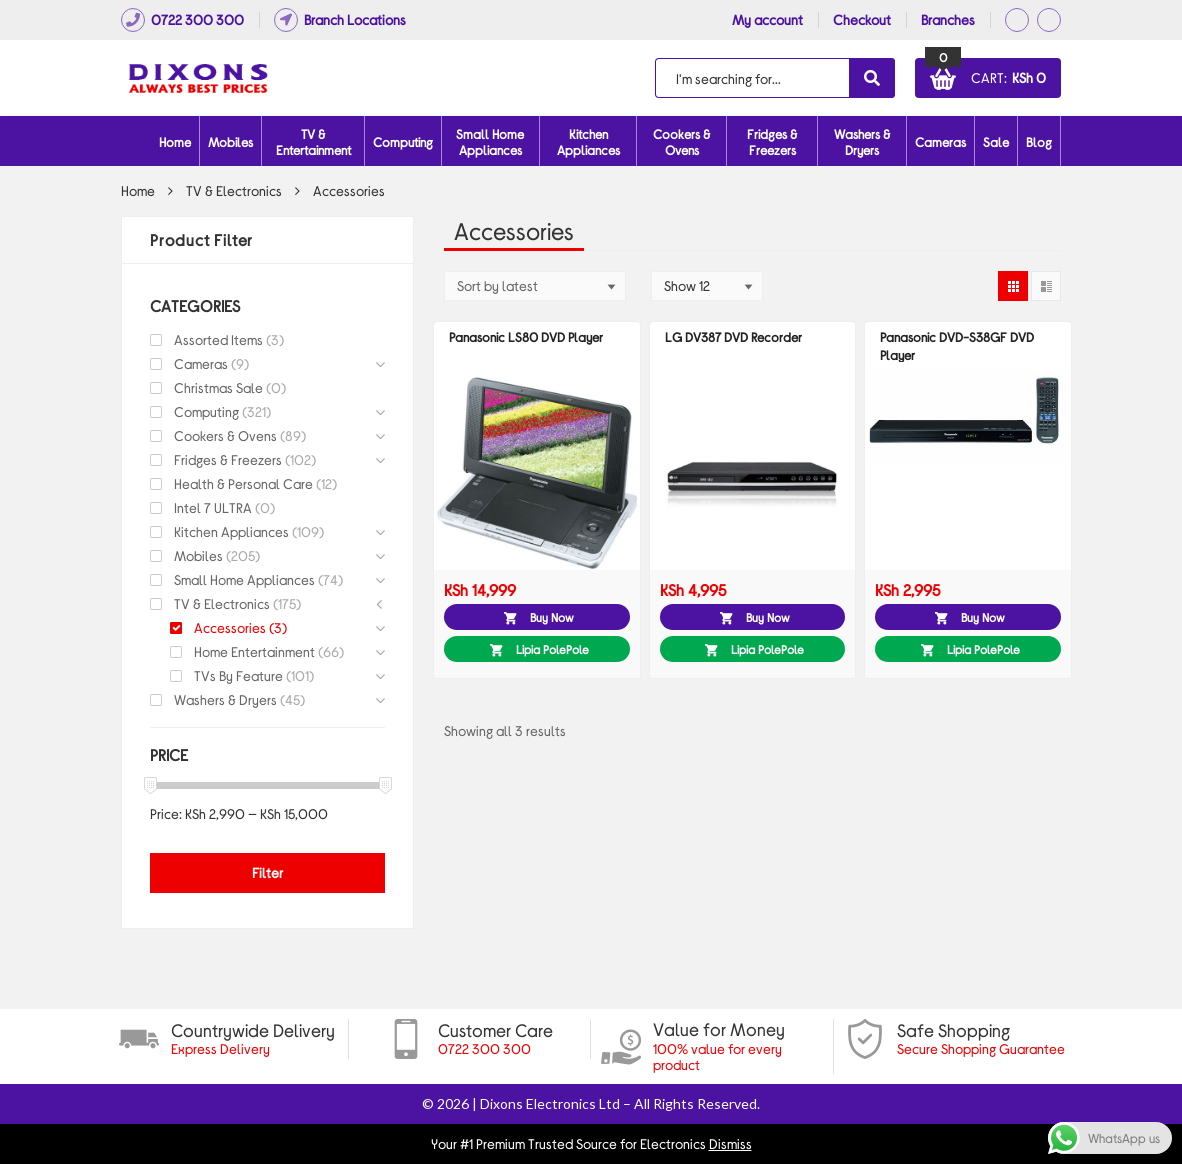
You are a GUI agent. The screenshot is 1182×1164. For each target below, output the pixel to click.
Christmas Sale (218, 387)
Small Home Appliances (490, 142)
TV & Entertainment (313, 142)
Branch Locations (340, 20)
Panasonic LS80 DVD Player (526, 337)
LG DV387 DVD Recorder (733, 337)
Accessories (230, 627)
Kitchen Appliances (588, 142)
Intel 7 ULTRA (213, 507)
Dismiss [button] (730, 1143)
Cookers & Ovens (681, 142)
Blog (1039, 142)
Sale (996, 142)
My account (767, 19)
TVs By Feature (238, 675)
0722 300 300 (182, 20)
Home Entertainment (254, 651)
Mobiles (230, 142)
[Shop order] (535, 286)
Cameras (940, 142)
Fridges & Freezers (772, 142)
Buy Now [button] (552, 617)
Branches (948, 19)
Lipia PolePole (552, 649)
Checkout (862, 19)
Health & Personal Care (243, 483)
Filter (267, 872)
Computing (403, 142)
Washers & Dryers (862, 142)
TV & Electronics (234, 190)
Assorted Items (218, 339)
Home (175, 142)
